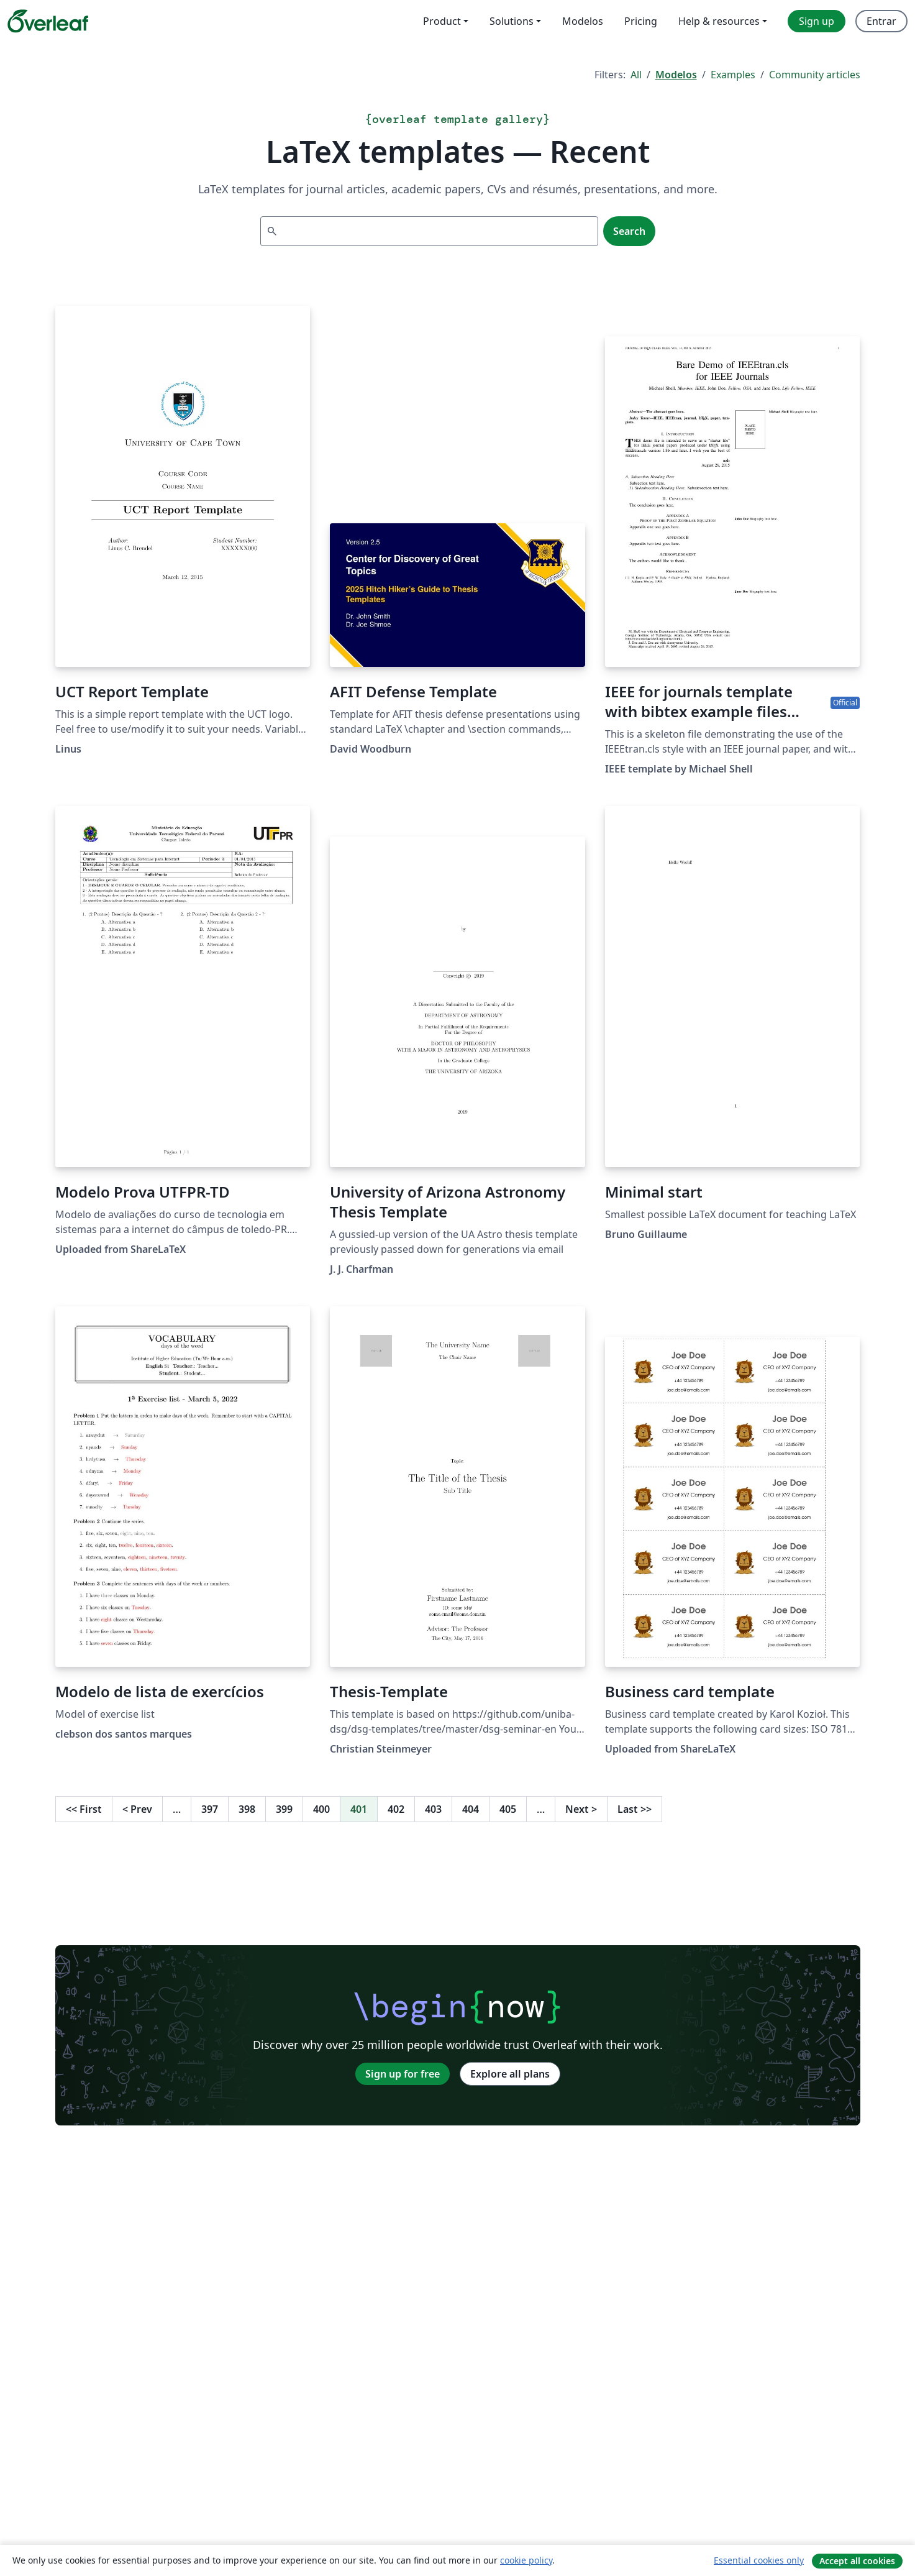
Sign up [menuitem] (816, 21)
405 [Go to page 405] (507, 1809)
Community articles (814, 74)
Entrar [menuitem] (881, 21)
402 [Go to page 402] (396, 1809)
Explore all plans (510, 2074)
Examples (733, 74)
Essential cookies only (759, 2560)
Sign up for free (402, 2074)
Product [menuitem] (442, 21)
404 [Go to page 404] (470, 1809)
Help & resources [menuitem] (719, 21)
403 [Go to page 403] (433, 1809)
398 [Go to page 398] (247, 1809)
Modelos (676, 74)
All (636, 74)
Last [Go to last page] (634, 1809)
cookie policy (526, 2560)
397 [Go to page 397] (209, 1809)
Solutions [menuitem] (511, 21)
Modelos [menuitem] (582, 21)
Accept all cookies (857, 2561)
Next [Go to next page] (581, 1809)
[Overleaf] (47, 21)
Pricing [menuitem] (640, 21)
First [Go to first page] (84, 1809)
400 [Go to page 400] (321, 1809)
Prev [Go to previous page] (137, 1809)
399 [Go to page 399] (284, 1809)
